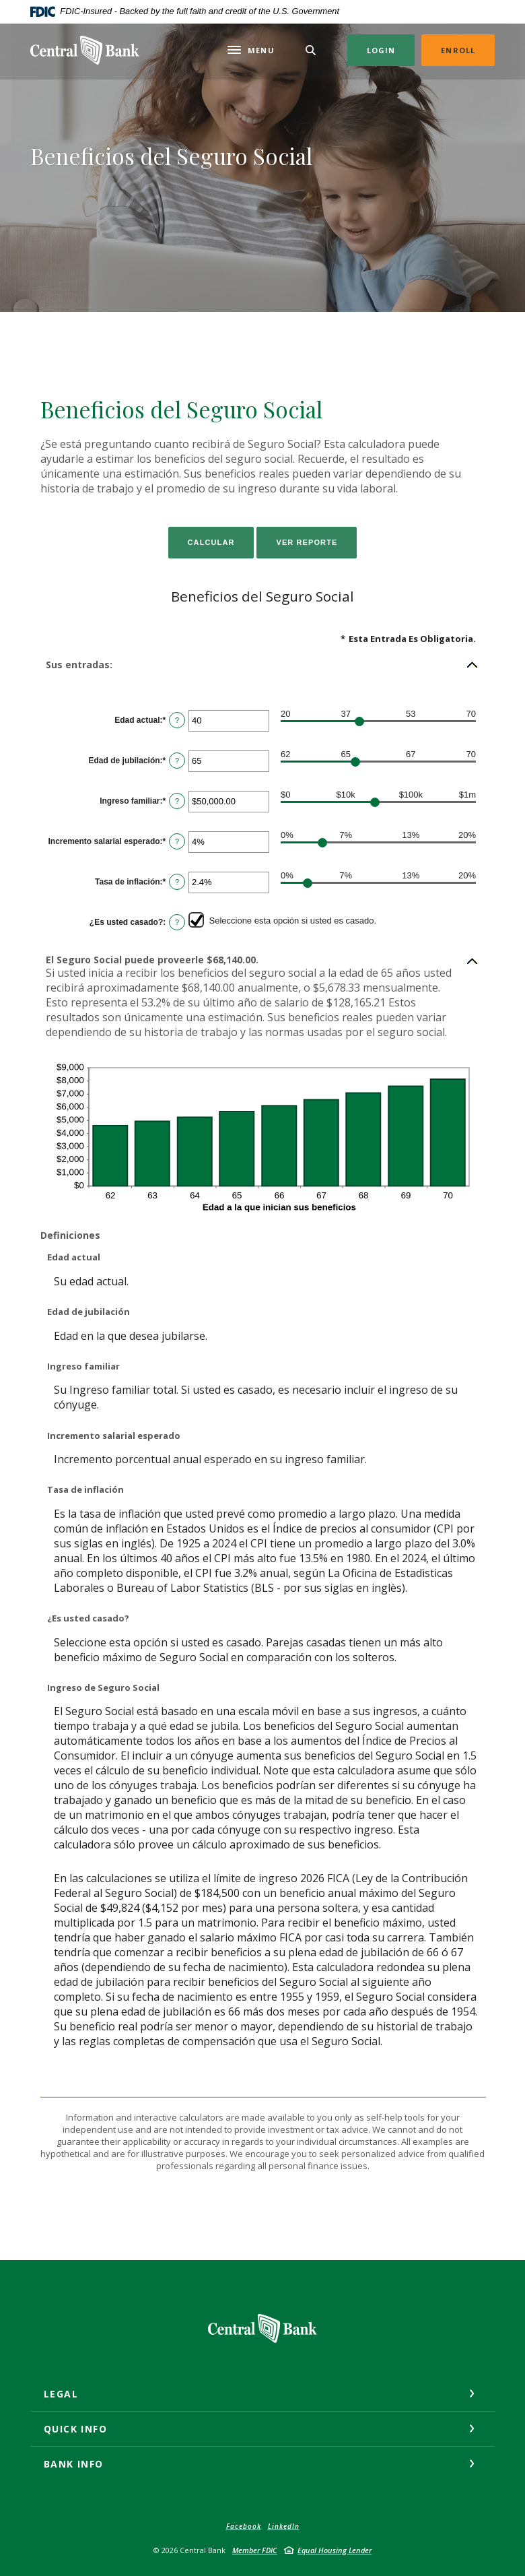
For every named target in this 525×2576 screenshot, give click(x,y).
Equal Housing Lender (335, 2550)
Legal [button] (61, 2393)
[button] (262, 665)
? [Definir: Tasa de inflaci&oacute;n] (177, 882)
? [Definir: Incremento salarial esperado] (177, 841)
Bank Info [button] (74, 2463)
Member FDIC (254, 2550)
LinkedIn (284, 2526)
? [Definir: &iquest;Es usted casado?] (177, 922)
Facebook (243, 2526)
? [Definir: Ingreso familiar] (177, 801)
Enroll (458, 50)
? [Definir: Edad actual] (177, 720)
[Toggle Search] (311, 50)
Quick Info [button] (75, 2428)
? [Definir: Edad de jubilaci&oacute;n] (177, 760)
